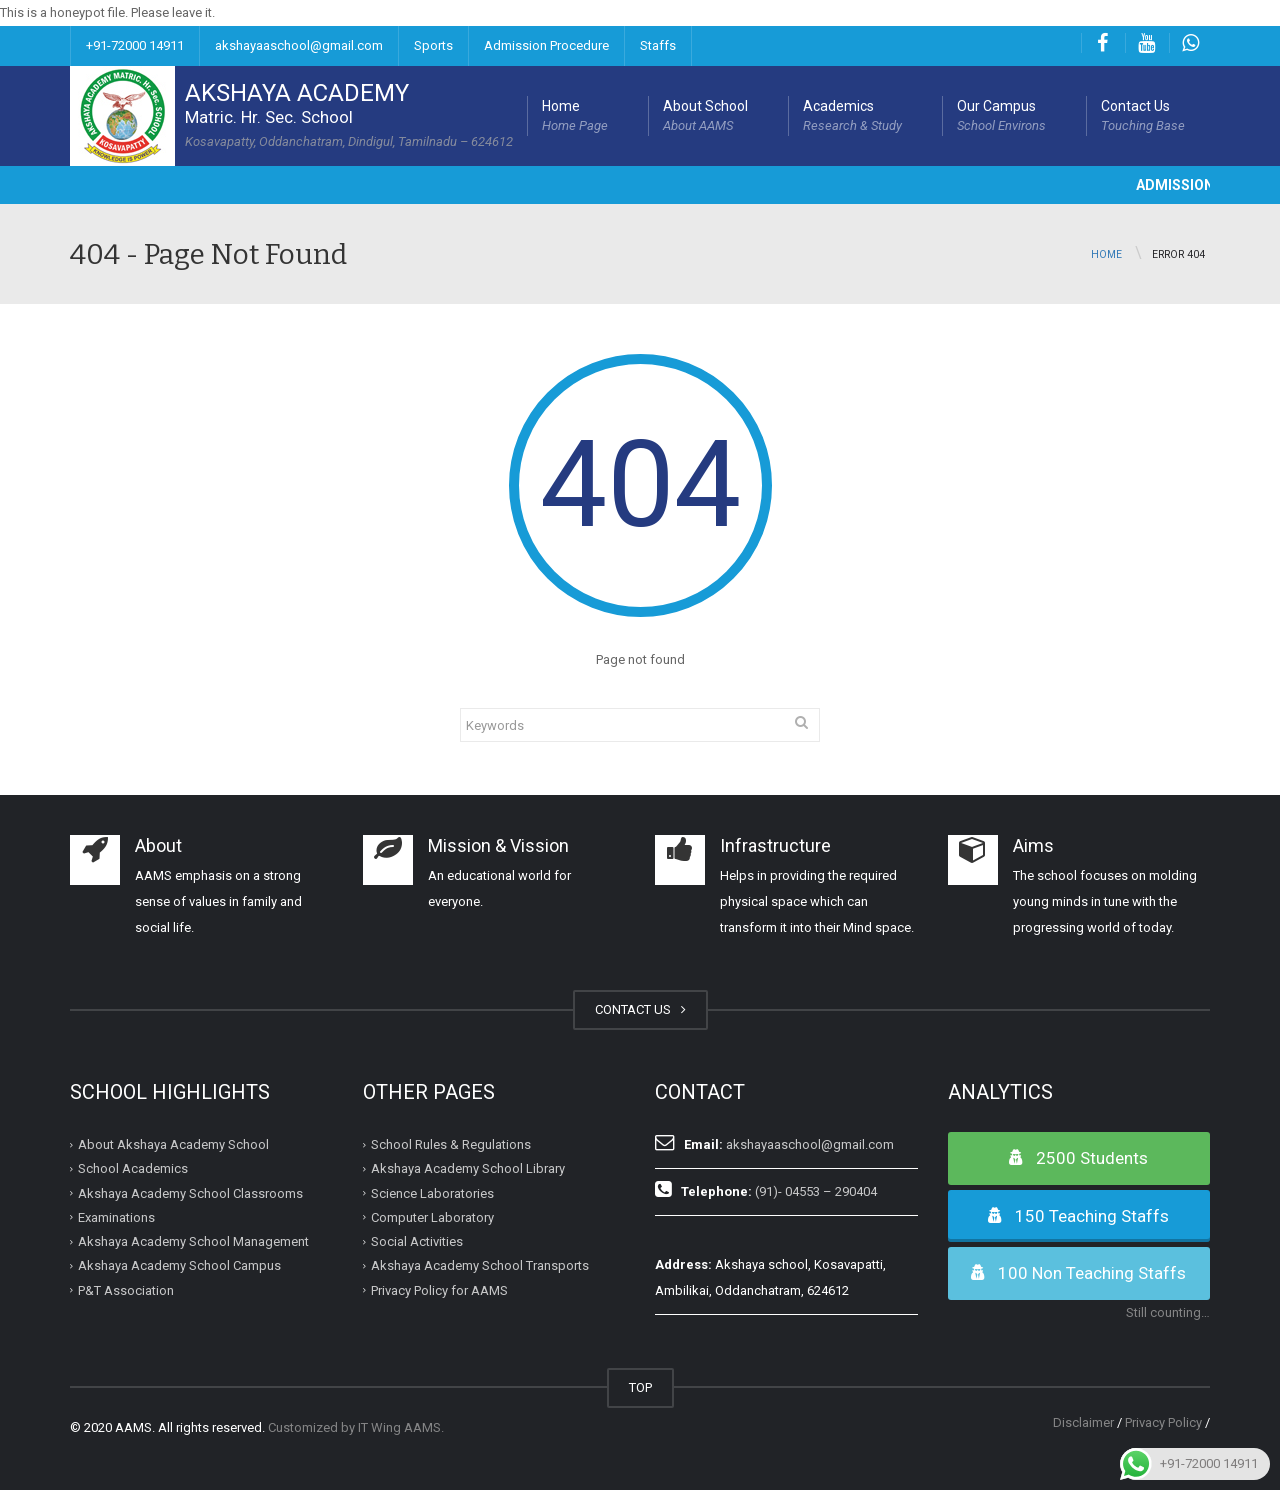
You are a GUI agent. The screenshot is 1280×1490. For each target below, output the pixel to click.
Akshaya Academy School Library (468, 1168)
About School (705, 117)
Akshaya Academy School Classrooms (190, 1192)
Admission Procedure (546, 45)
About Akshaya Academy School (173, 1144)
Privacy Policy (1163, 1422)
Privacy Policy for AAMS (439, 1289)
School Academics (133, 1168)
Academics (852, 117)
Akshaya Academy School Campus (179, 1265)
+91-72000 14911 (135, 45)
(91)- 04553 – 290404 (816, 1191)
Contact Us (1143, 117)
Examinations (116, 1217)
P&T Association (126, 1289)
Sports (433, 45)
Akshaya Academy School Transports (480, 1265)
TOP (640, 1387)
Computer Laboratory (432, 1217)
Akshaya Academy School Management (193, 1241)
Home (575, 117)
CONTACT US (640, 1009)
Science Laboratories (432, 1192)
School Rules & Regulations (451, 1144)
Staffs (658, 45)
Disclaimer (1083, 1422)
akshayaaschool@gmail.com (299, 45)
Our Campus (1001, 117)
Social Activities (417, 1241)
